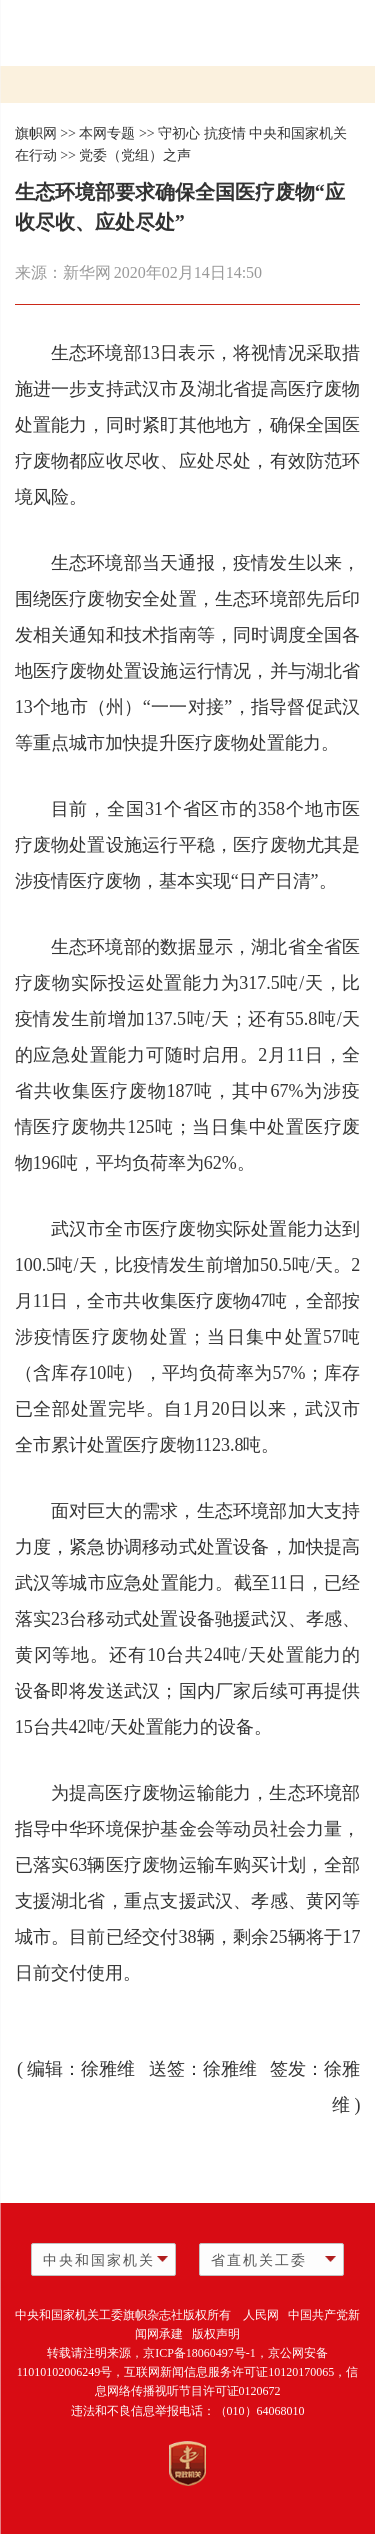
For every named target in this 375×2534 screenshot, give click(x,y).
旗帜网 (36, 133)
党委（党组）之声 (135, 155)
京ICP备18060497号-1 (199, 2353)
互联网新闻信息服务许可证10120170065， (235, 2372)
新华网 (87, 272)
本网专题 (107, 133)
